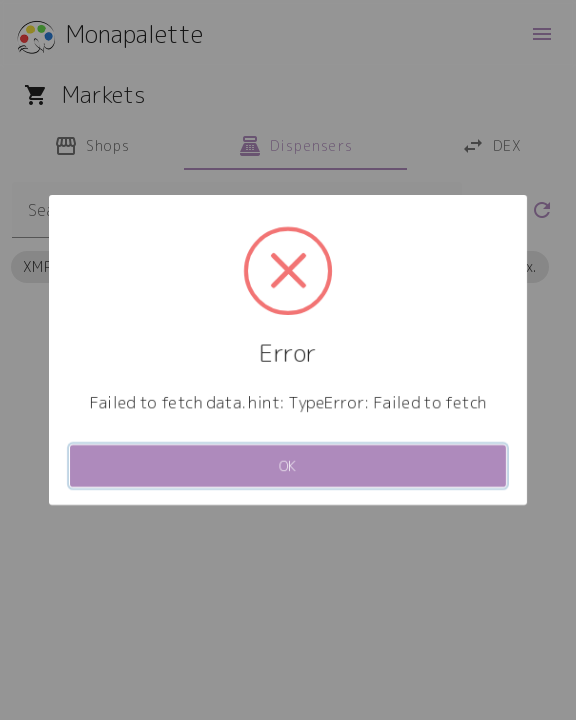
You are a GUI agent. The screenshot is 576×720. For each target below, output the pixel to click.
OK (288, 465)
